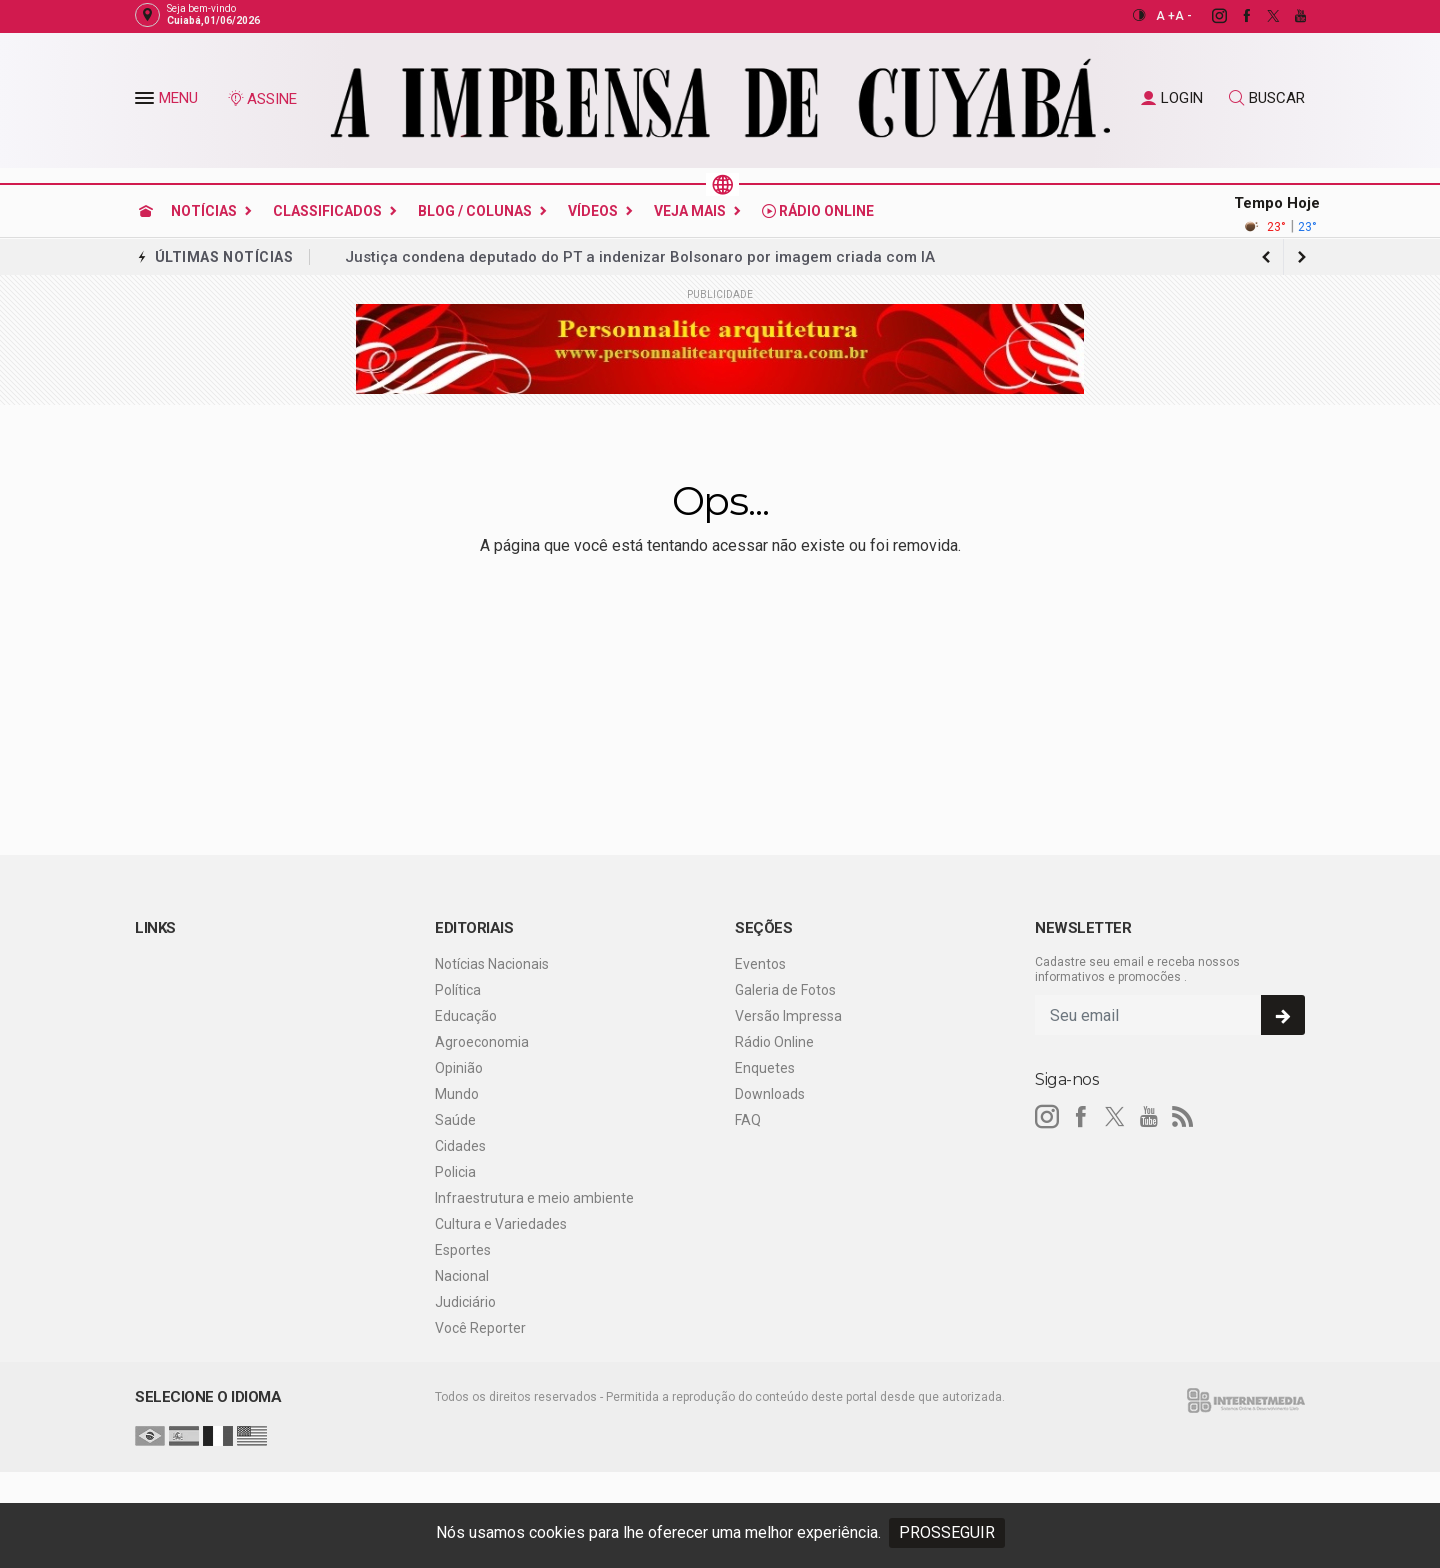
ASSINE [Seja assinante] (262, 99)
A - (1183, 16)
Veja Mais (690, 211)
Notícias (204, 211)
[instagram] (1208, 16)
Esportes (463, 1250)
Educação (466, 1016)
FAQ (748, 1120)
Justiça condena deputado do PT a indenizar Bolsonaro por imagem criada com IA (640, 257)
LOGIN (1172, 98)
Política (458, 990)
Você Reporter (480, 1328)
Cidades (460, 1146)
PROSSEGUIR (947, 1532)
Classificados (327, 211)
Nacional (462, 1276)
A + (1165, 16)
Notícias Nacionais (492, 964)
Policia (455, 1172)
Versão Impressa (788, 1016)
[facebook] (1235, 16)
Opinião (459, 1068)
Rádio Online (818, 211)
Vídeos (593, 211)
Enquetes (765, 1068)
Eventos (760, 964)
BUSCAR (1267, 98)
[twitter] (1262, 16)
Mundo (457, 1094)
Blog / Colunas (475, 211)
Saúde (455, 1120)
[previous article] (1302, 257)
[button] (147, 102)
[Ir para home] (146, 211)
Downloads (770, 1094)
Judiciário (465, 1302)
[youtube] (1289, 16)
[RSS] (1183, 1117)
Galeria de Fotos (785, 990)
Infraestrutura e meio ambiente (534, 1198)
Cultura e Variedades (501, 1224)
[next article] (1266, 257)
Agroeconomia (482, 1042)
